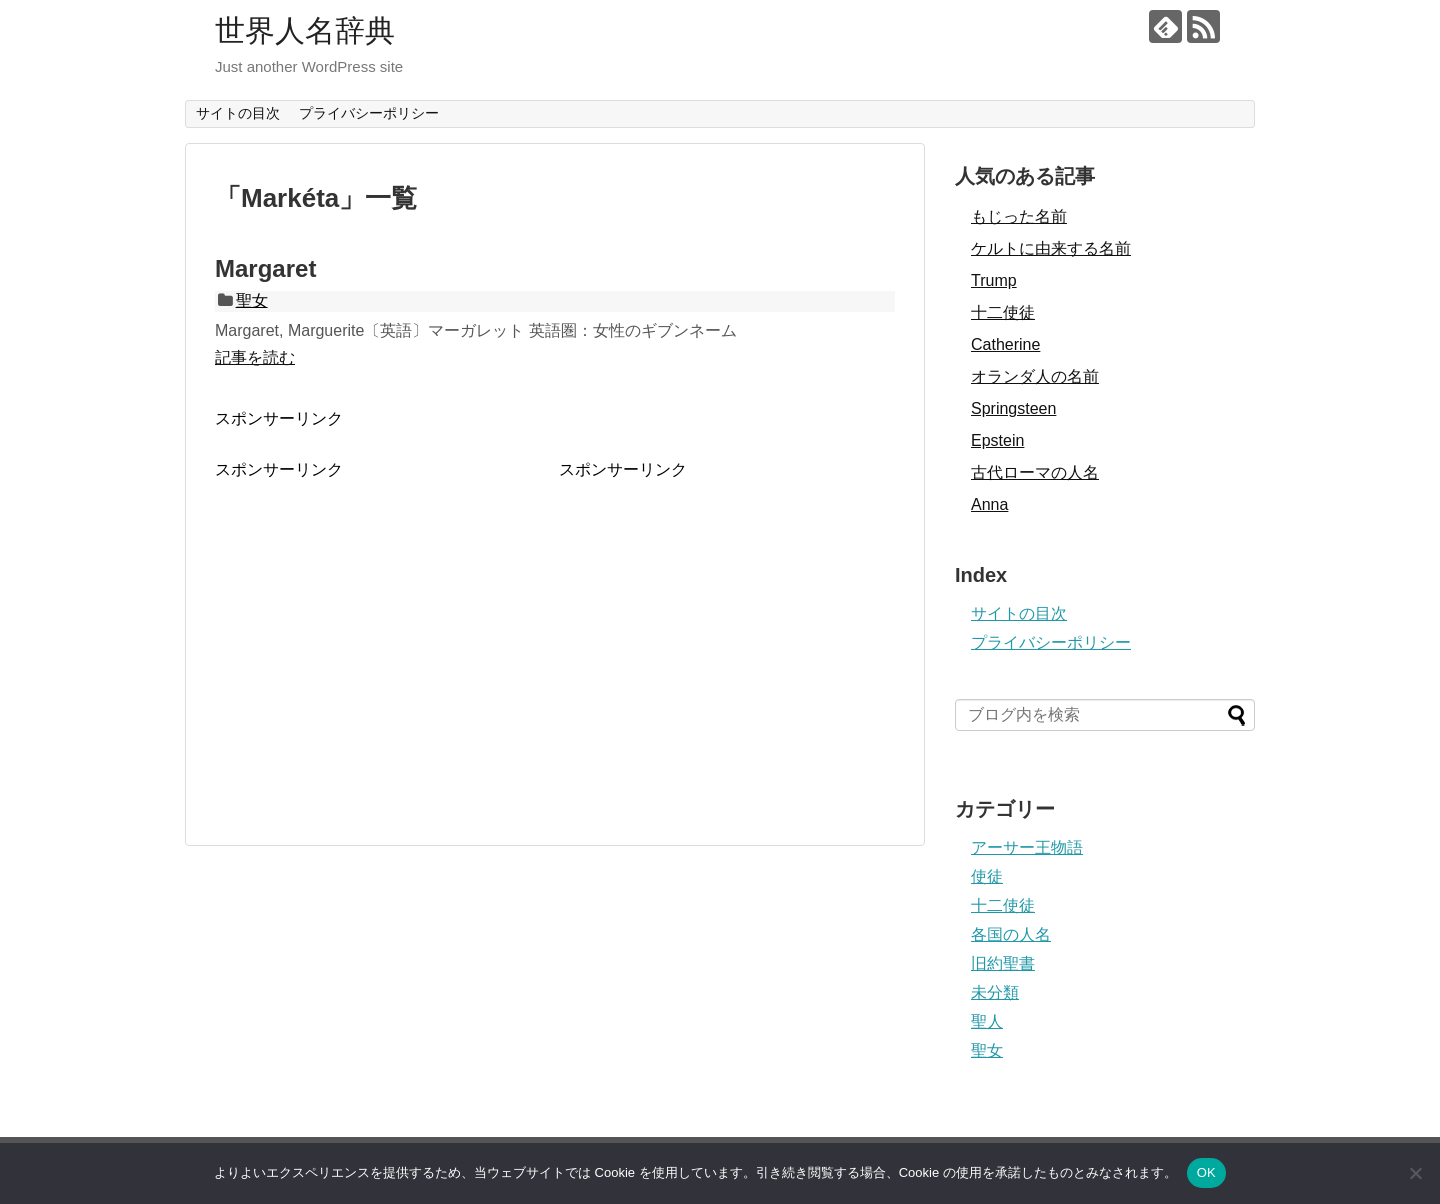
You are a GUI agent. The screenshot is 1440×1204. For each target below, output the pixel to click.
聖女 (252, 300)
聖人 (987, 1021)
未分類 (995, 992)
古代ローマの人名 (1035, 472)
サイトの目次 (238, 113)
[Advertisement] (383, 621)
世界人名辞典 (305, 30)
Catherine (1005, 344)
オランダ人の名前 (1035, 376)
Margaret (265, 268)
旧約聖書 (1003, 963)
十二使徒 (1003, 312)
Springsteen (1013, 408)
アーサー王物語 (1027, 847)
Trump (994, 280)
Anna (989, 504)
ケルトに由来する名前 (1051, 248)
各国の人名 (1011, 934)
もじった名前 (1019, 216)
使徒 (987, 876)
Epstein (997, 440)
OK (1206, 1172)
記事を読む (255, 357)
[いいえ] (1415, 1173)
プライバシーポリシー (369, 113)
